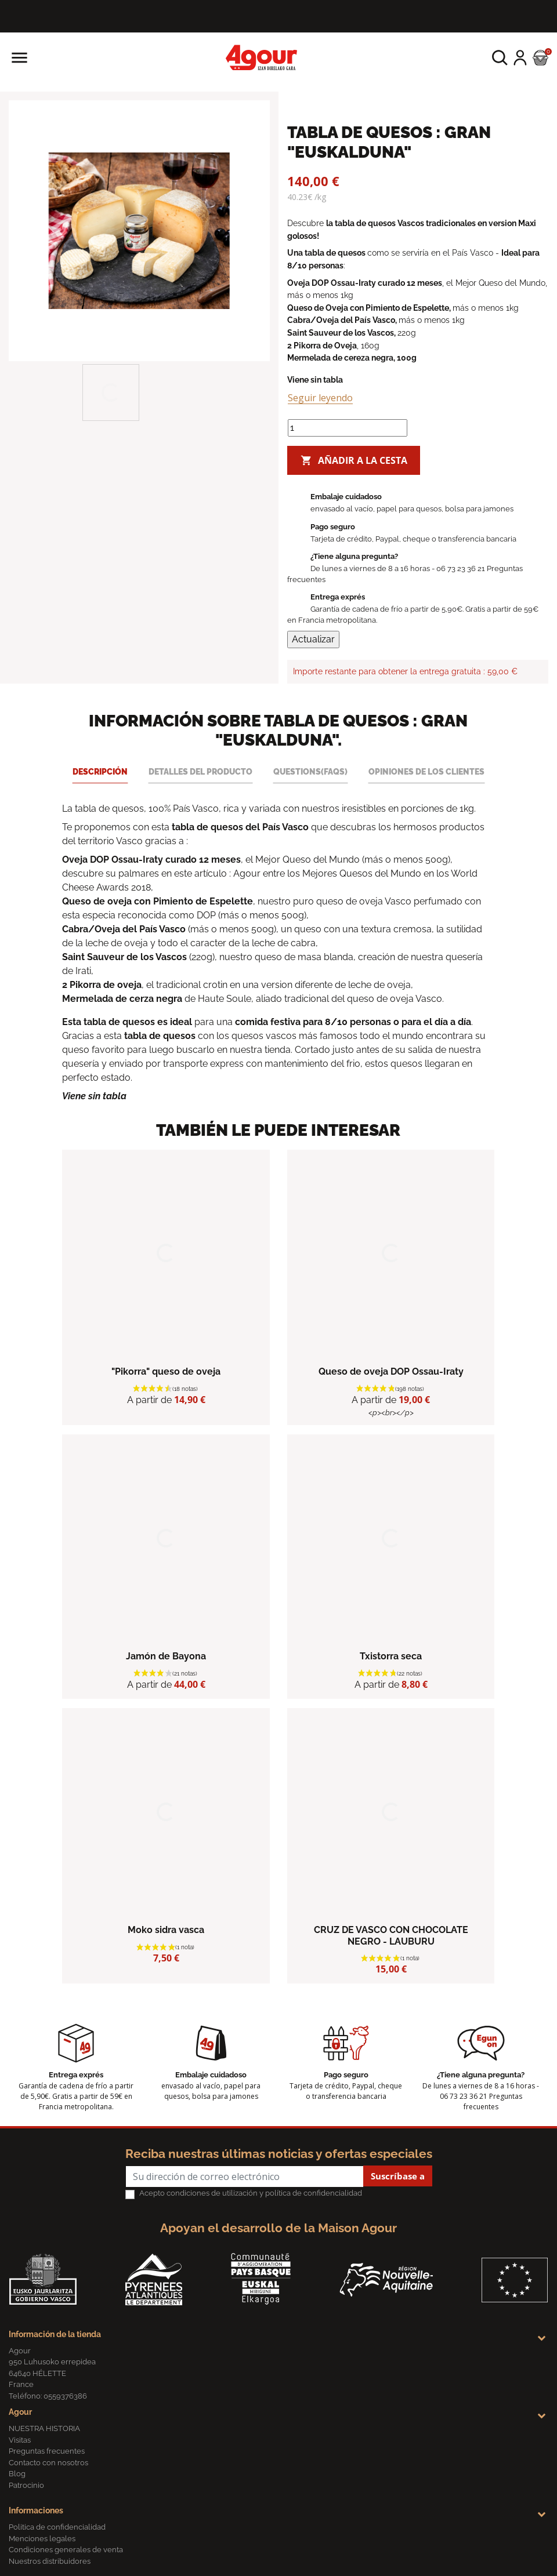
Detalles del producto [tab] (200, 771)
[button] (500, 58)
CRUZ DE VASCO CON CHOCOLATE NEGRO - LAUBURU (391, 1935)
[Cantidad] (347, 428)
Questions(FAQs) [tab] (310, 771)
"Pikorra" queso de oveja (165, 1371)
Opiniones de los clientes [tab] (426, 771)
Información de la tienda (55, 2334)
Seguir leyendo (320, 397)
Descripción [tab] (100, 771)
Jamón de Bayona (166, 1656)
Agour (20, 2412)
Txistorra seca (391, 1656)
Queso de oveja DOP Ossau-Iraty (391, 1371)
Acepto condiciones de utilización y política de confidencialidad (250, 2193)
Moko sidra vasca (166, 1929)
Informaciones (36, 2510)
